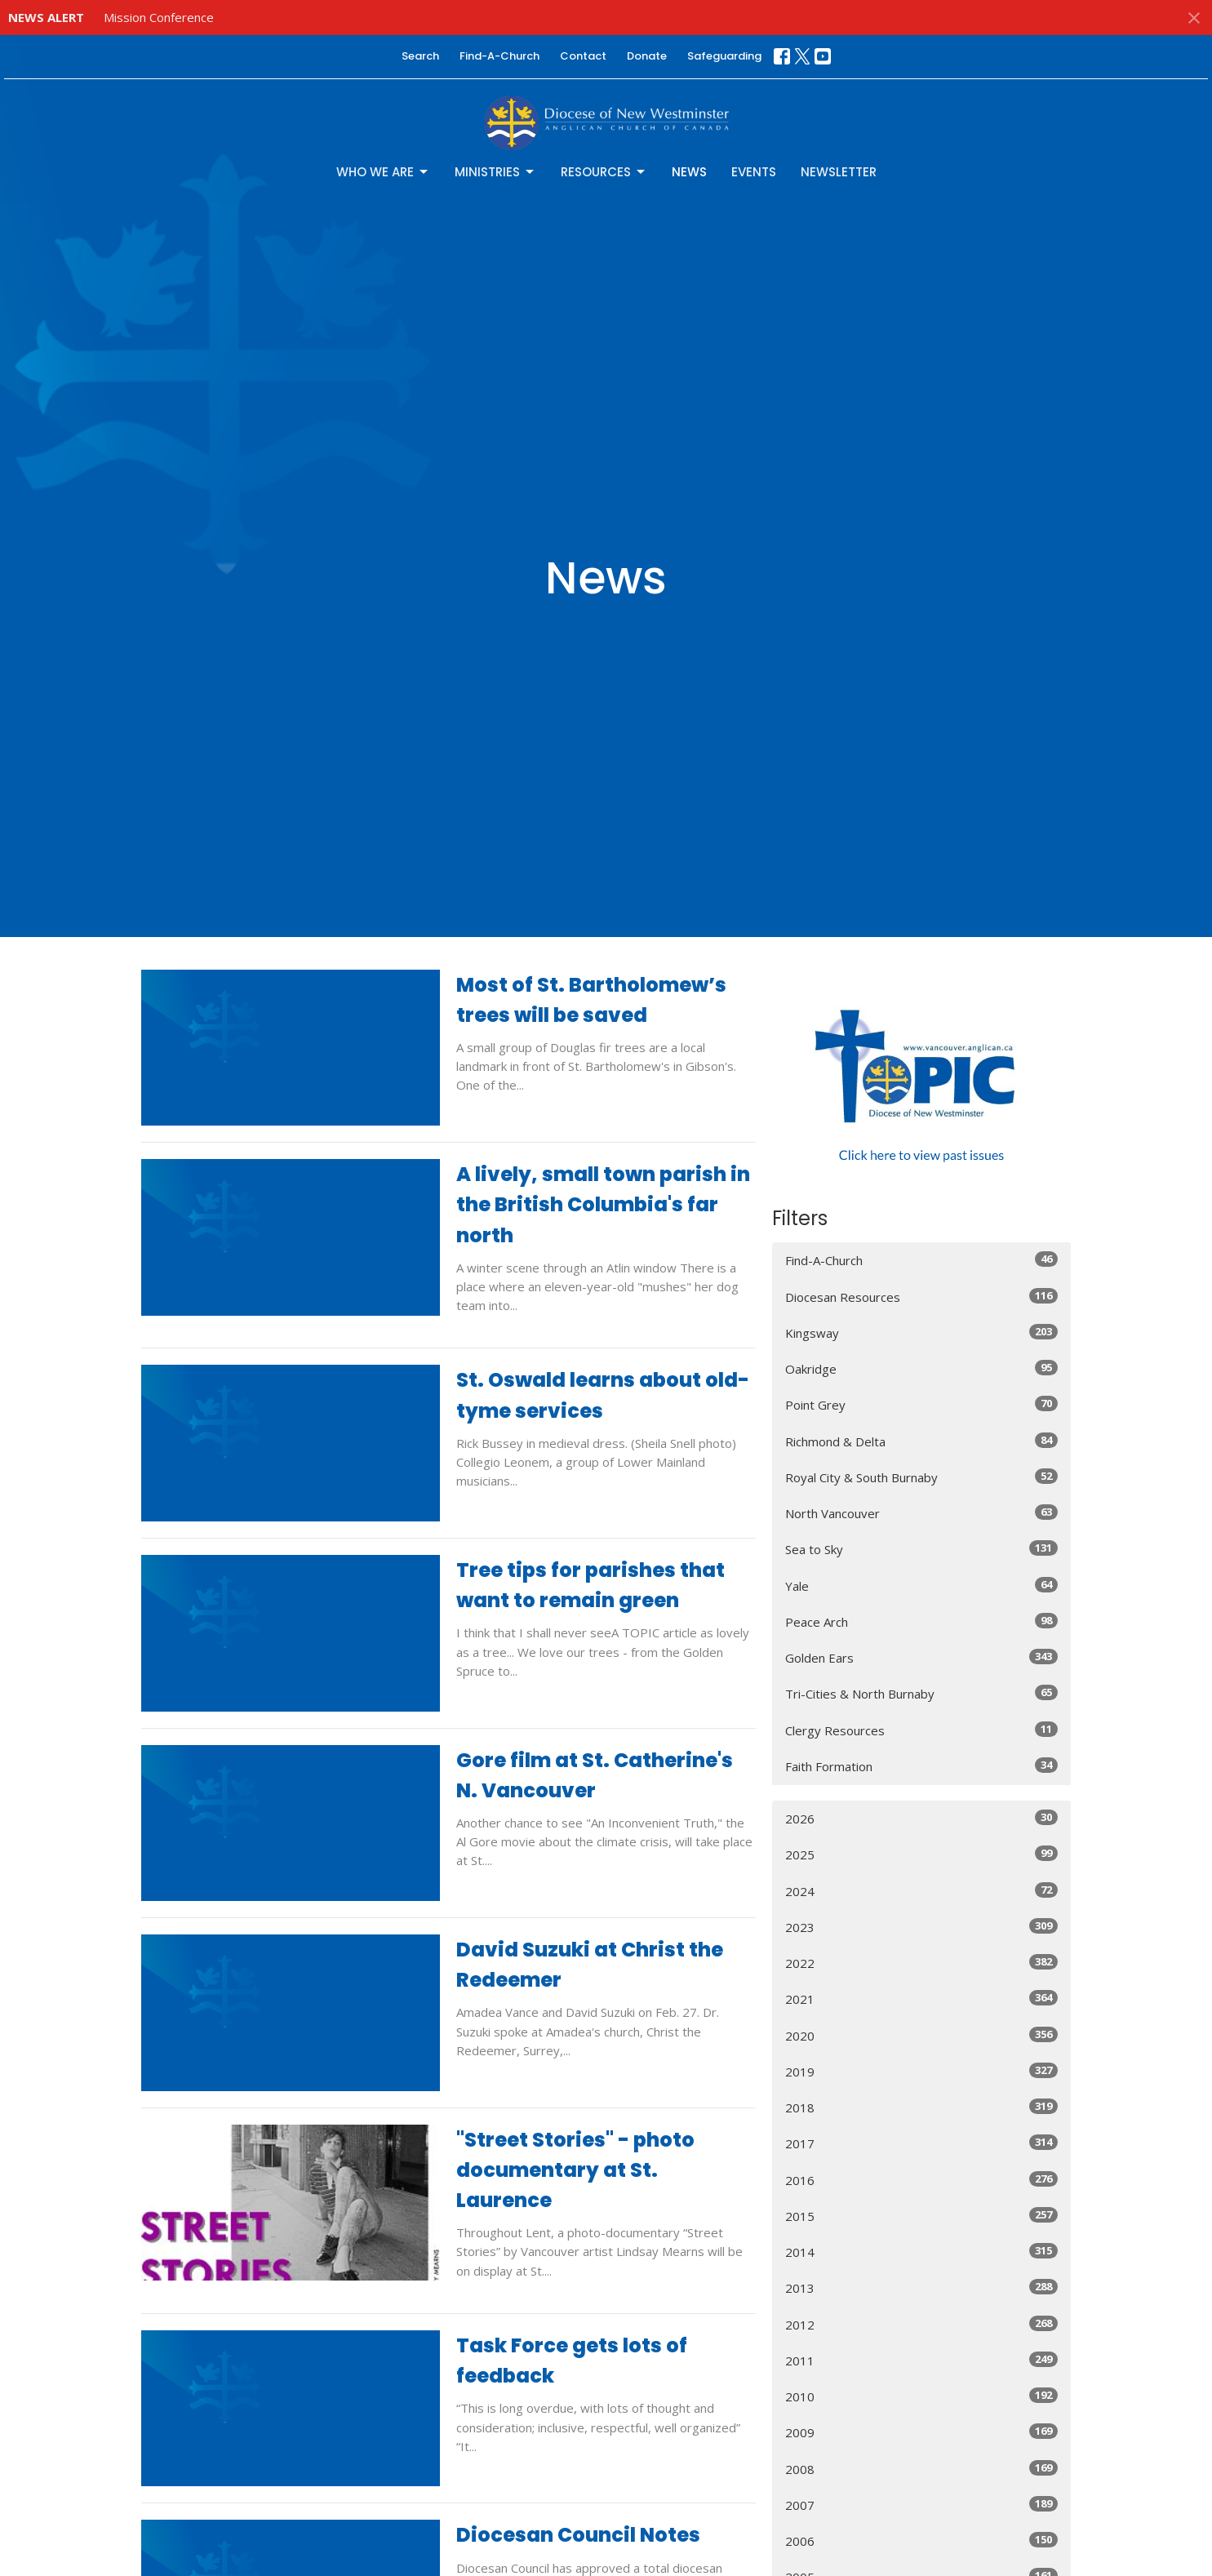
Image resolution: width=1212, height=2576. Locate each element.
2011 (922, 2360)
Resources (604, 171)
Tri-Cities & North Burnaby (922, 1693)
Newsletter (839, 171)
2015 (922, 2215)
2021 (922, 1998)
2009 (922, 2432)
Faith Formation (922, 1765)
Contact (583, 56)
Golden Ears (922, 1657)
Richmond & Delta (922, 1441)
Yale (922, 1585)
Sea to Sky (922, 1548)
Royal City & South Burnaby (922, 1477)
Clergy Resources (922, 1730)
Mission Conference (159, 17)
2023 (922, 1926)
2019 (922, 2071)
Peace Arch (922, 1621)
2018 (922, 2107)
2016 (922, 2179)
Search (420, 56)
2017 (922, 2143)
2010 (922, 2396)
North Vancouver (922, 1512)
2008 (922, 2468)
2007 (922, 2504)
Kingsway (922, 1332)
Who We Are (383, 171)
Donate (647, 56)
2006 (922, 2540)
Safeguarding (724, 56)
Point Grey (922, 1404)
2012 (922, 2324)
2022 (922, 1962)
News (689, 171)
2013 (922, 2287)
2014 (922, 2251)
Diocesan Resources (922, 1296)
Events (753, 171)
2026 (922, 1818)
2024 (922, 1890)
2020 (922, 2035)
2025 (922, 1854)
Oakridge (922, 1368)
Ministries (495, 171)
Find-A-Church (499, 56)
